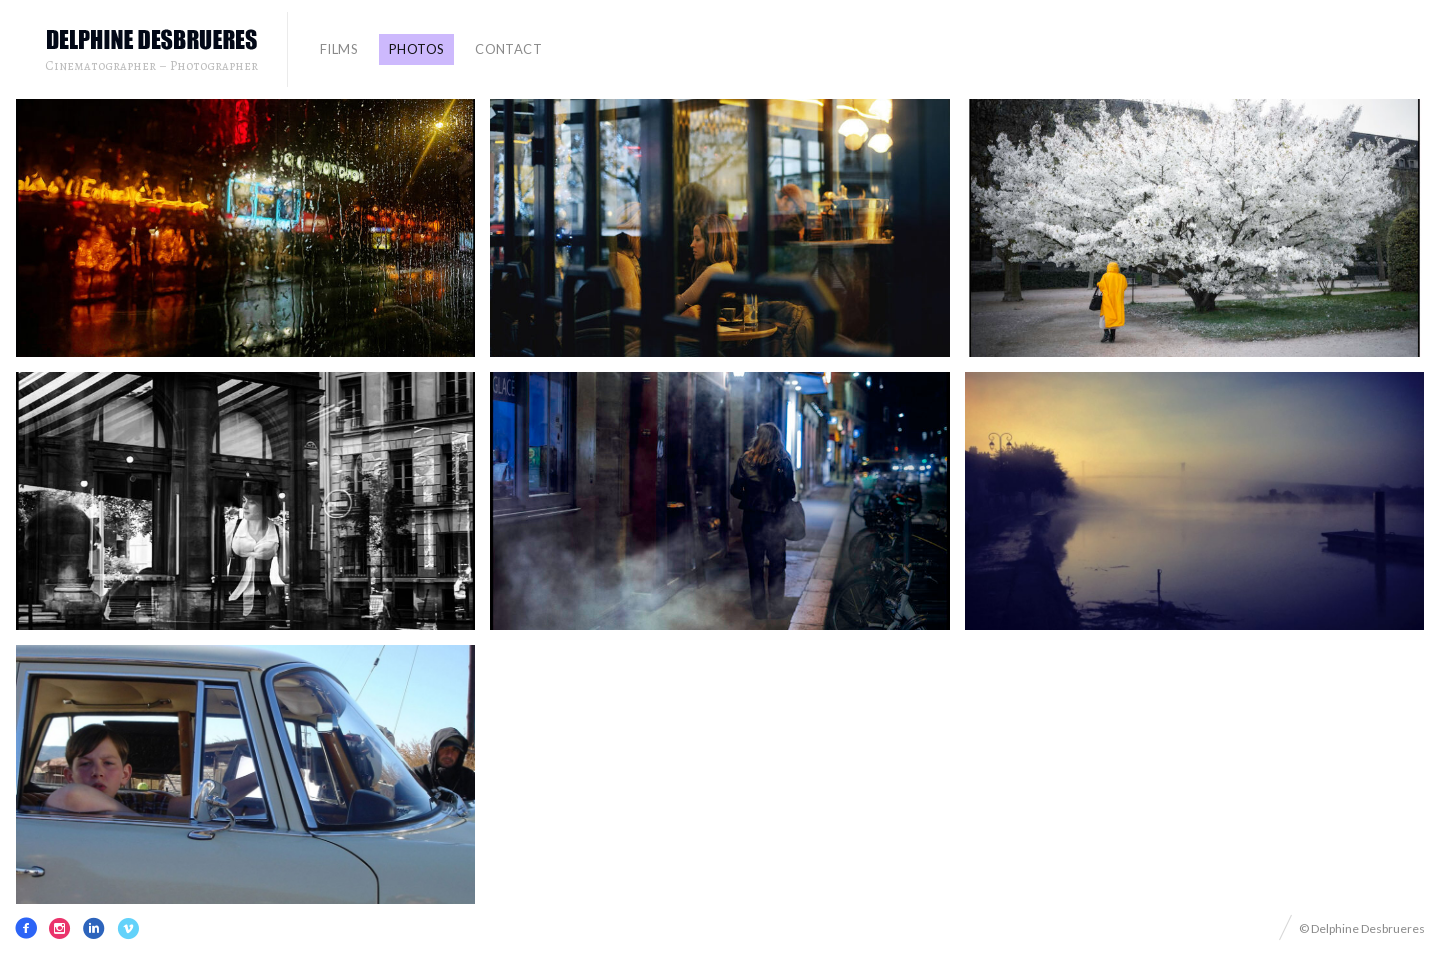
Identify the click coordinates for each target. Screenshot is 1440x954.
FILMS (339, 49)
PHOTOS (416, 49)
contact (508, 49)
